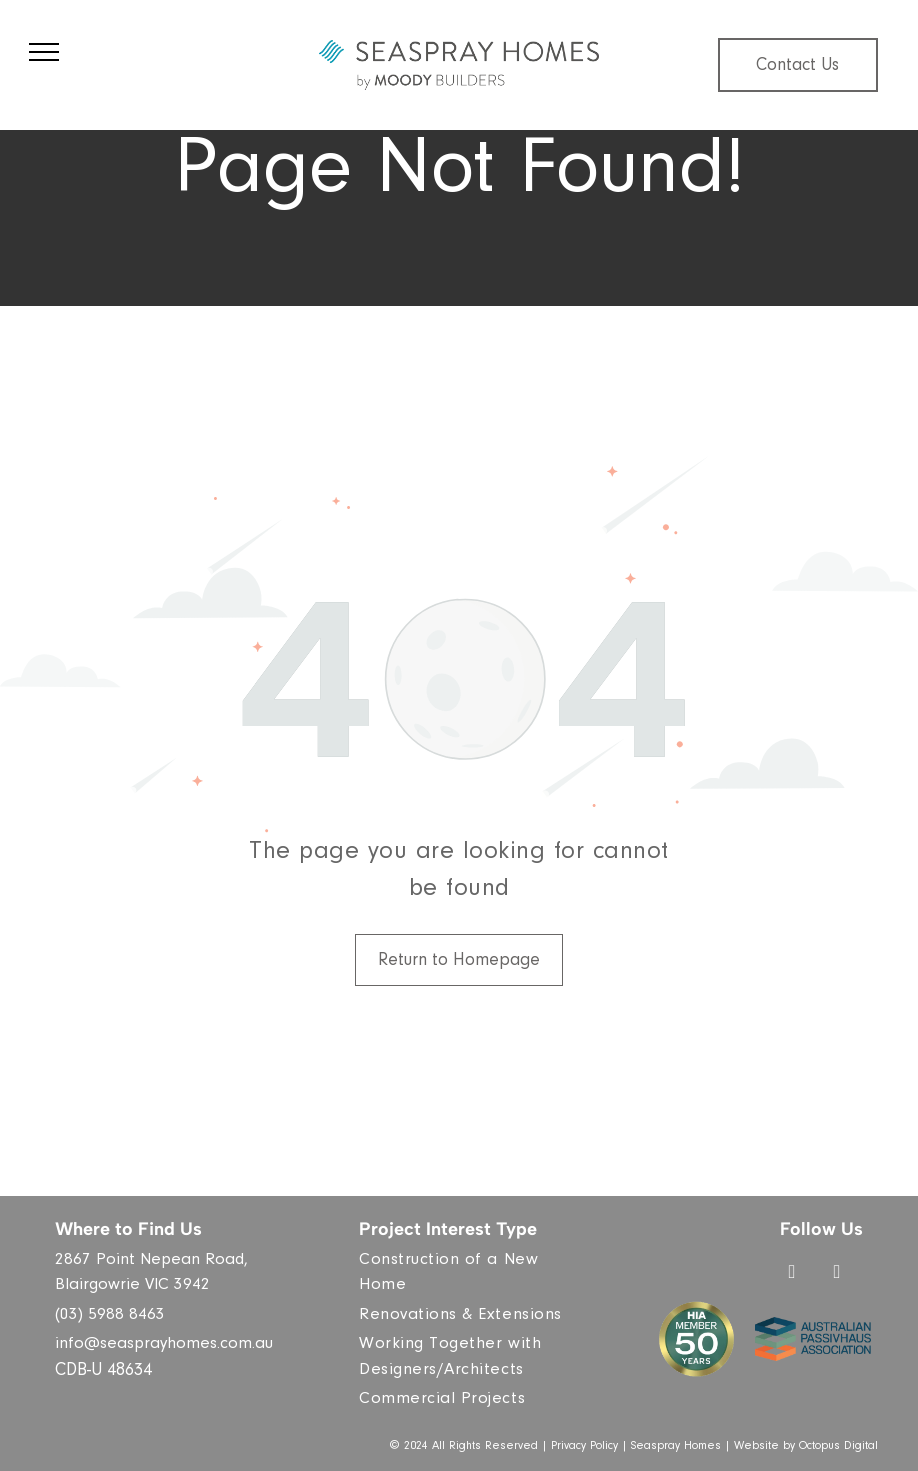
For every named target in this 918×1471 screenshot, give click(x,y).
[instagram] (837, 1274)
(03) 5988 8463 (110, 1316)
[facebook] (792, 1274)
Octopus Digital (838, 1447)
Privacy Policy (584, 1447)
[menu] (44, 52)
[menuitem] (466, 1274)
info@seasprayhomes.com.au (164, 1345)
